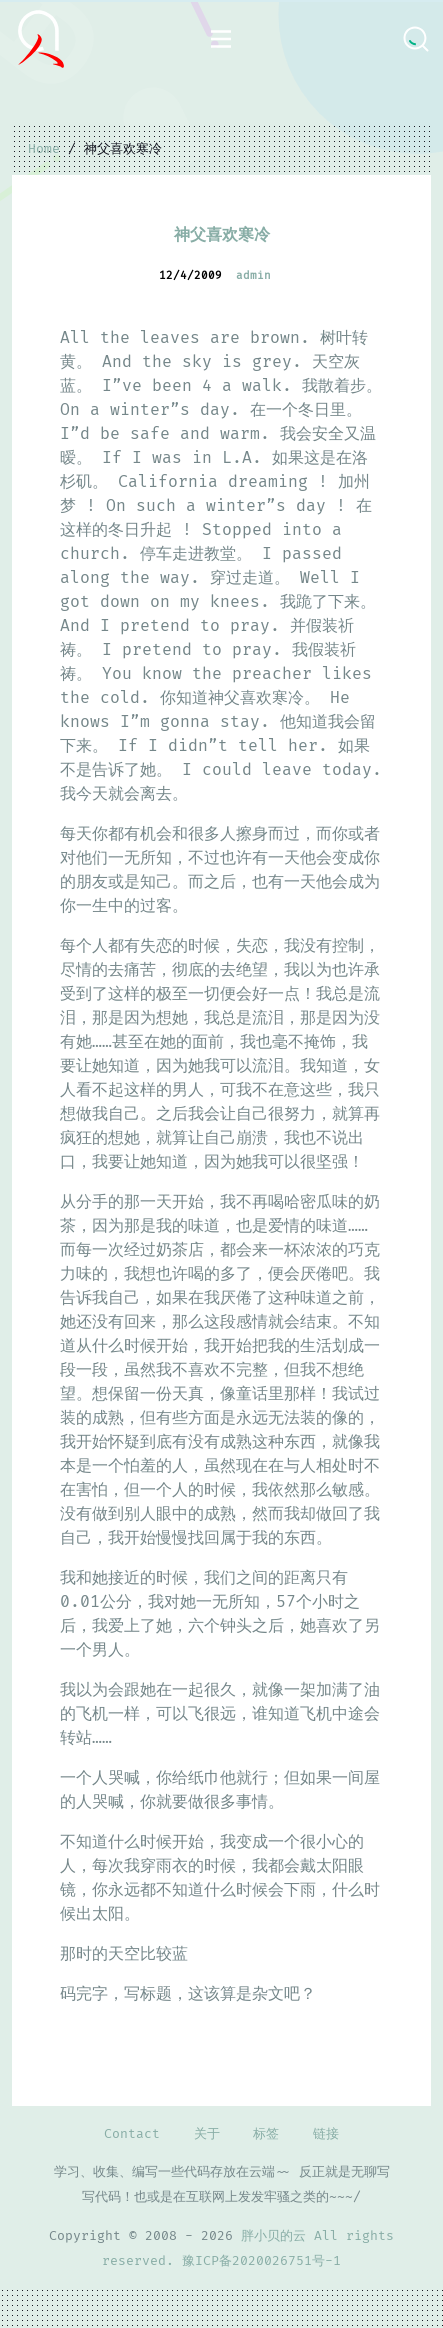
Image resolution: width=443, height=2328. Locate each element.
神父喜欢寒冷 (222, 235)
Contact (132, 2134)
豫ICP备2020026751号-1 (261, 2261)
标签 (266, 2134)
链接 (326, 2134)
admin (253, 275)
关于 (207, 2134)
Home (44, 149)
